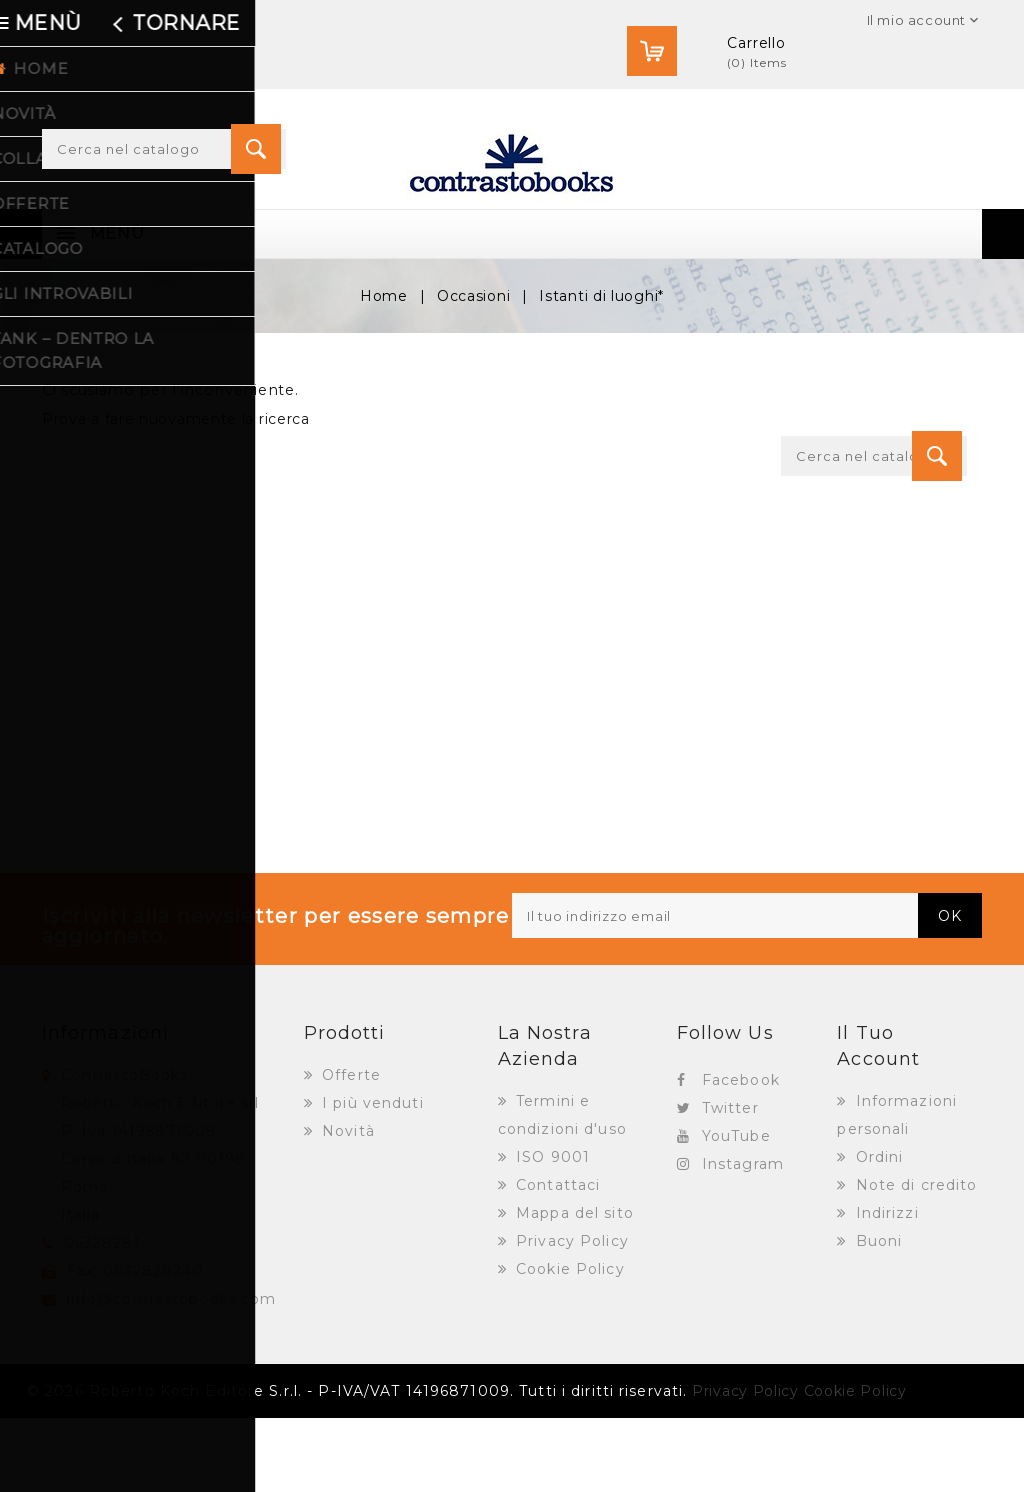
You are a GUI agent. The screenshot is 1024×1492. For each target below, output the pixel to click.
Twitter (730, 1182)
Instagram (743, 1238)
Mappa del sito (572, 1287)
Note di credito (914, 1259)
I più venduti (370, 1177)
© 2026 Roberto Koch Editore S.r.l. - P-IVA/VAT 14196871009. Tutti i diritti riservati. (357, 1465)
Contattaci (555, 1259)
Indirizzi (885, 1287)
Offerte (349, 1149)
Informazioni (105, 1107)
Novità (346, 1205)
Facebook (741, 1154)
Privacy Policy (570, 1315)
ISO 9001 (550, 1231)
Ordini (877, 1231)
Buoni (877, 1315)
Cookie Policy (568, 1343)
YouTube (736, 1210)
